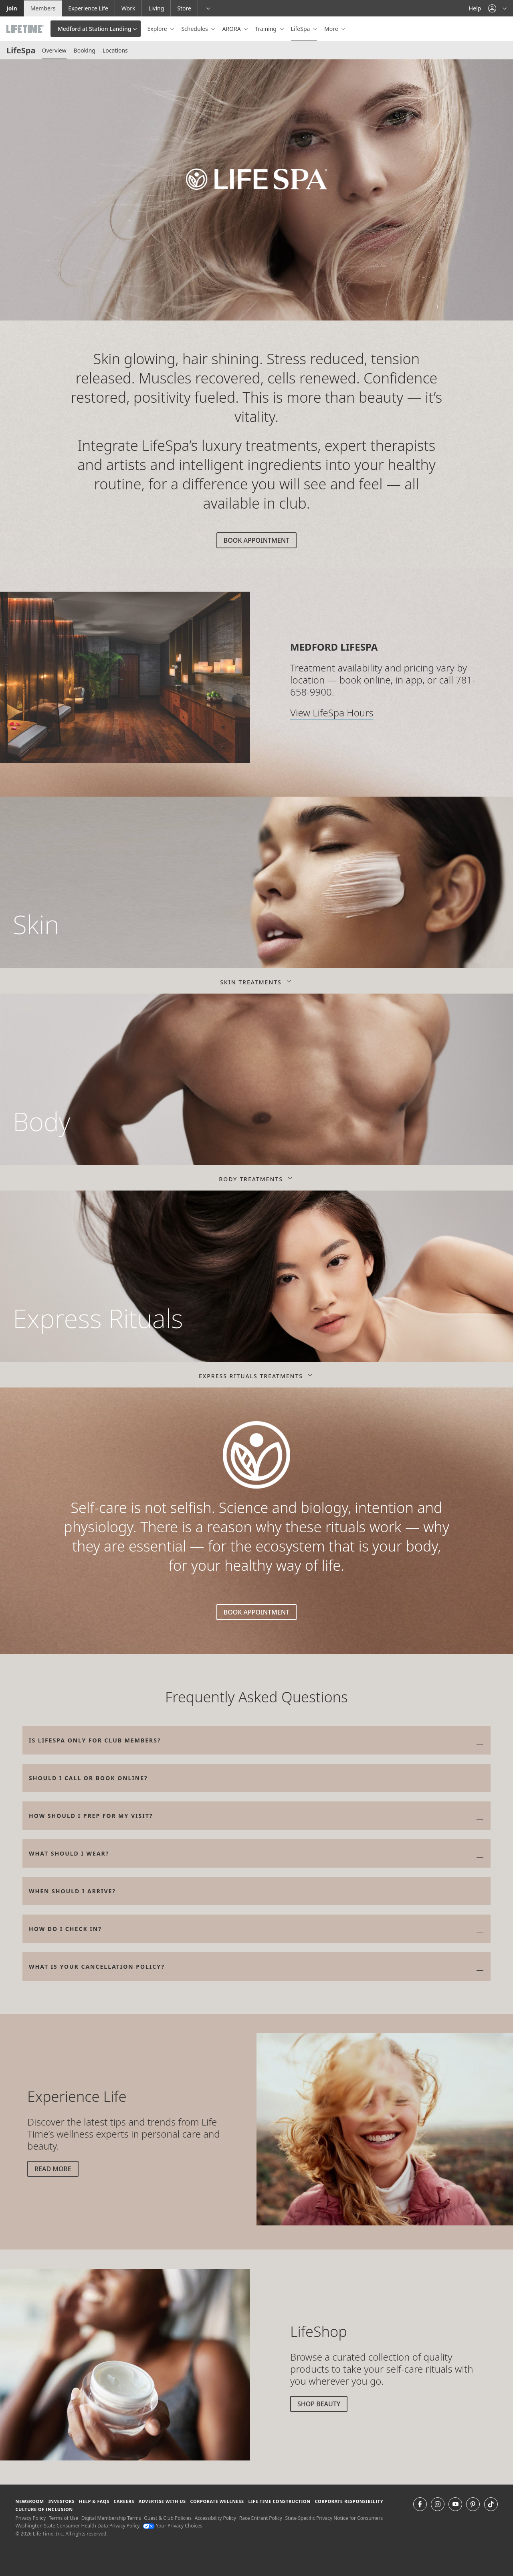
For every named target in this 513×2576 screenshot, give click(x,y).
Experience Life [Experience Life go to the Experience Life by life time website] (88, 8)
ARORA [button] (232, 28)
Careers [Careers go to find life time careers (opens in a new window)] (123, 2501)
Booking (84, 50)
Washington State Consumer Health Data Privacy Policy (77, 2525)
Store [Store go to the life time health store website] (184, 8)
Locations (115, 50)
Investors (61, 2501)
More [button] (331, 28)
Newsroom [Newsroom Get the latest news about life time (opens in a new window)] (29, 2501)
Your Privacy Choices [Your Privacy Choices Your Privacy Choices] (172, 2525)
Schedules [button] (195, 28)
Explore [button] (157, 28)
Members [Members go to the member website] (43, 8)
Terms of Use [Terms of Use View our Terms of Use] (63, 2518)
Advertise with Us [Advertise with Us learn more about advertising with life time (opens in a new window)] (162, 2501)
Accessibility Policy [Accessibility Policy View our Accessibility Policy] (215, 2518)
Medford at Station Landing (94, 28)
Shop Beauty (318, 2404)
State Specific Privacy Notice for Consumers (334, 2518)
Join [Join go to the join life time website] (11, 8)
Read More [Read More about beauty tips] (52, 2168)
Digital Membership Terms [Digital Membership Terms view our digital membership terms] (111, 2518)
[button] (497, 8)
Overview (54, 50)
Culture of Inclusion (44, 2509)
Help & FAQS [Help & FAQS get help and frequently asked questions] (94, 2501)
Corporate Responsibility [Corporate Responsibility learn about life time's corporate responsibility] (349, 2501)
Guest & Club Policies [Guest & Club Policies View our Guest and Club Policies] (168, 2518)
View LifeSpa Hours (332, 712)
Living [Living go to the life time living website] (156, 8)
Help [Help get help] (475, 8)
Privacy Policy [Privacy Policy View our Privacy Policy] (30, 2518)
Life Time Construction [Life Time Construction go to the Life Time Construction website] (279, 2501)
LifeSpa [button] (301, 28)
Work (128, 8)
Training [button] (266, 28)
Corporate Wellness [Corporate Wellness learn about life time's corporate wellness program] (217, 2501)
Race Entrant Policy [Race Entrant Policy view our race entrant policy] (260, 2518)
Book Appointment (256, 540)
